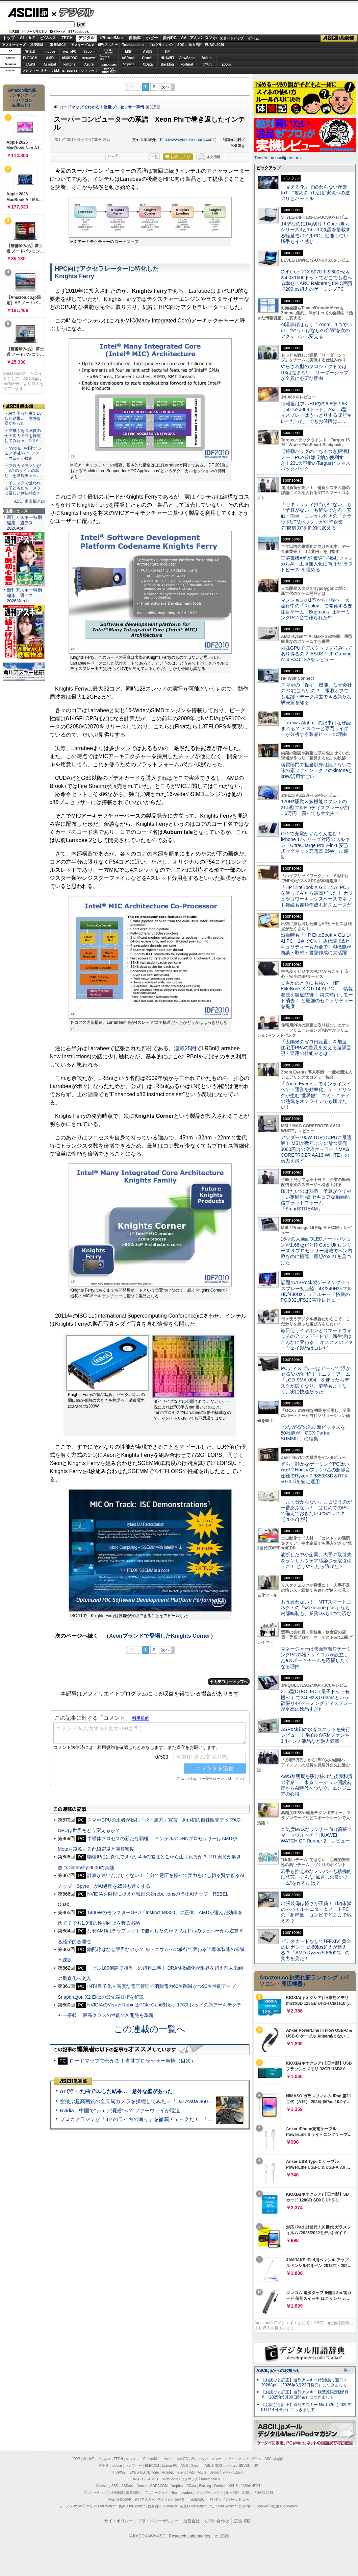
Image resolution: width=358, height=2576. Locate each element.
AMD (50, 58)
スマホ (211, 37)
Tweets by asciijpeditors (277, 157)
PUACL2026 (214, 45)
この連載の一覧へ (149, 2029)
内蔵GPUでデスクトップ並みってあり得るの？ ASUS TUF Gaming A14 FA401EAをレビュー (316, 654)
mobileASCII (197, 2499)
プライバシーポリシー (158, 2521)
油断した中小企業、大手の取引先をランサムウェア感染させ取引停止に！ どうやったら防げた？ (316, 1560)
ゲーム (253, 38)
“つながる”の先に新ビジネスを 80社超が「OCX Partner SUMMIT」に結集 (315, 1433)
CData (148, 64)
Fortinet (187, 64)
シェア (113, 155)
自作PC (170, 37)
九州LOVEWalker (223, 2506)
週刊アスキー (108, 45)
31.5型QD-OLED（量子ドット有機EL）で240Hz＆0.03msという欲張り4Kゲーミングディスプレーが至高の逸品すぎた (317, 1700)
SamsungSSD (104, 57)
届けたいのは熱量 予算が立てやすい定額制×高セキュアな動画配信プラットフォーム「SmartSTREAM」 (316, 1199)
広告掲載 (242, 2521)
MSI (128, 51)
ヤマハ (207, 64)
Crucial (148, 58)
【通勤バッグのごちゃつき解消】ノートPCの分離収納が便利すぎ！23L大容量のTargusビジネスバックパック (316, 460)
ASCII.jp (27, 12)
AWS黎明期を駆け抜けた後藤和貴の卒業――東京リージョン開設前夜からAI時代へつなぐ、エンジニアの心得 (317, 1785)
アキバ (196, 37)
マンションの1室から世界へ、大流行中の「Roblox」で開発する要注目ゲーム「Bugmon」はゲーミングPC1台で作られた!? (316, 608)
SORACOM (159, 2486)
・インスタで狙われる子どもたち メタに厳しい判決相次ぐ (22, 488)
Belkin (206, 58)
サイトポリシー (118, 2521)
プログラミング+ (161, 45)
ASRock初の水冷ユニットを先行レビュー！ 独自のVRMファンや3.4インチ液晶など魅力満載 (315, 1735)
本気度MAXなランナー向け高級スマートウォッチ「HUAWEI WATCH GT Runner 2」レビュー (316, 1835)
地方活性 (195, 45)
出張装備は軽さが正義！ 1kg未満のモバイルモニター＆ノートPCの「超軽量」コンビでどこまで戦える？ (316, 1912)
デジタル (73, 12)
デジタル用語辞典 (171, 2499)
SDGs (181, 45)
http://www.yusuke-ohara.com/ (187, 139)
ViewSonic (187, 58)
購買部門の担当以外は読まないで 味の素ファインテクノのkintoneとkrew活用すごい (318, 770)
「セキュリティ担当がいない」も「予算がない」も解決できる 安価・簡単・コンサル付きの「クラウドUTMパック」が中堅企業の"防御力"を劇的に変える (316, 516)
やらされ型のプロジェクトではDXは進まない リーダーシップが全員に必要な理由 (315, 372)
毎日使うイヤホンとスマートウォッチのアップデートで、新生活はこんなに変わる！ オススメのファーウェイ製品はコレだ (317, 1339)
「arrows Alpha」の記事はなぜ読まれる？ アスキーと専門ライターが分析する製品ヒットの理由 (316, 728)
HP (167, 51)
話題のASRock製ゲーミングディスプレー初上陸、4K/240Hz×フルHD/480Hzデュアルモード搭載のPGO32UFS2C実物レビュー (316, 1291)
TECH (67, 37)
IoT (32, 37)
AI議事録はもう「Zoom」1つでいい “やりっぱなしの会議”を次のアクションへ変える (316, 330)
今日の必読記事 (119, 2499)
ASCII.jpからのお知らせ (278, 2370)
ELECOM (30, 58)
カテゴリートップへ (229, 1681)
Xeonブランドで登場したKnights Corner (159, 1636)
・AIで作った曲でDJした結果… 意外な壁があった (23, 418)
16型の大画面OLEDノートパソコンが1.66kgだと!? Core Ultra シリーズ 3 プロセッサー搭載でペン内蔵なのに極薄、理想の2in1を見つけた (316, 1250)
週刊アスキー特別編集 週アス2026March (24, 595)
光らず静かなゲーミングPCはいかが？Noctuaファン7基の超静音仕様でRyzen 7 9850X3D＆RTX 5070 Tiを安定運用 (315, 1472)
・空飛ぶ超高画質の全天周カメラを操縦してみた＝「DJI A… (23, 435)
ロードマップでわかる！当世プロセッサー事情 (101, 107)
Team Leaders (182, 2493)
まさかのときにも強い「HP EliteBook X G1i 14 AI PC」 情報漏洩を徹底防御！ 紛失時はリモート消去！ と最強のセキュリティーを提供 (317, 994)
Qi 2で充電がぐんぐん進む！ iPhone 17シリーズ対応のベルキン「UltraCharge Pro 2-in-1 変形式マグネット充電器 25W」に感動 (315, 845)
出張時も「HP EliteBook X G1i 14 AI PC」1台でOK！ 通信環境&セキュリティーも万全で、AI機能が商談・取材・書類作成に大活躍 (316, 943)
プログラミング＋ (209, 2493)
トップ (9, 37)
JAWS (30, 64)
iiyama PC (170, 2465)
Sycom (89, 51)
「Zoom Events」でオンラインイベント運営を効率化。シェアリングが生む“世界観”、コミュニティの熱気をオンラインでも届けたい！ (316, 1095)
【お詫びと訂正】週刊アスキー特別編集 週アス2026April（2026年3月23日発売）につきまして (304, 2382)
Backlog (167, 64)
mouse (49, 51)
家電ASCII (58, 45)
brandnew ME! (109, 71)
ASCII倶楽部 (339, 38)
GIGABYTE (89, 58)
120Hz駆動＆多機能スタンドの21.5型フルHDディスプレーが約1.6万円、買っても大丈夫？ (315, 807)
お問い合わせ (217, 2521)
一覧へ (345, 2370)
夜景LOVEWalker (193, 2506)
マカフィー (30, 71)
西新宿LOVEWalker (162, 2506)
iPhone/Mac (111, 37)
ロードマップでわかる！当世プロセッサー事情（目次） (132, 2061)
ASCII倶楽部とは (29, 501)
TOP (76, 2459)
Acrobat (50, 64)
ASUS (148, 51)
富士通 (30, 51)
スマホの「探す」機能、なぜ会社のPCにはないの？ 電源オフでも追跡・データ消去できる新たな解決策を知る (316, 693)
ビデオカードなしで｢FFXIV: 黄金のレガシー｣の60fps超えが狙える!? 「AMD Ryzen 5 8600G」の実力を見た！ (316, 1950)
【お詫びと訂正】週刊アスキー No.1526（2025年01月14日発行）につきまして (306, 2407)
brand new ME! (212, 2479)
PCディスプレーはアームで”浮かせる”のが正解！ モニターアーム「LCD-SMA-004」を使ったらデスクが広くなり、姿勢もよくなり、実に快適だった (316, 1380)
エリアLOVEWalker (101, 2506)
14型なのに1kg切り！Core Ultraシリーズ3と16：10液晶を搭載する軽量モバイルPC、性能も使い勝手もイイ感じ (316, 232)
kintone (69, 64)
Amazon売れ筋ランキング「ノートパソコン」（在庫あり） (22, 97)
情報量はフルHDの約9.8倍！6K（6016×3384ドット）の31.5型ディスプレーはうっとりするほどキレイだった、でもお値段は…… (316, 412)
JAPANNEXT (69, 70)
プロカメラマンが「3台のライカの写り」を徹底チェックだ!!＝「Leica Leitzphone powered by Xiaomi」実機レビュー (193, 2119)
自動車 (135, 37)
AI (22, 37)
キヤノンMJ (50, 71)
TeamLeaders (133, 45)
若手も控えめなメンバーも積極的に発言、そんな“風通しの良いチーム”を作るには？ (316, 1877)
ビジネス (48, 37)
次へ (165, 87)
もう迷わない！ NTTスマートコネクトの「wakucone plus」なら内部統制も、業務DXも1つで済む (316, 1607)
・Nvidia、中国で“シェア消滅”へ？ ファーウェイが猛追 (23, 453)
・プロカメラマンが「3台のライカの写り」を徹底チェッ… (22, 470)
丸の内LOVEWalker (253, 2506)
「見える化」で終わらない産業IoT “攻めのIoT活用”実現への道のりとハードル (315, 192)
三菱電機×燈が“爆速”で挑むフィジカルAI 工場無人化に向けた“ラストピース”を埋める (317, 564)
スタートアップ (231, 38)
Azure (89, 64)
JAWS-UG (137, 2472)
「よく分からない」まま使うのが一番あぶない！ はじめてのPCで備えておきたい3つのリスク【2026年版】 (316, 1510)
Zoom (226, 64)
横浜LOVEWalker (132, 2506)
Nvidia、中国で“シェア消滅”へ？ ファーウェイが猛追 (120, 2110)
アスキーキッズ (14, 45)
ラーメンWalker (71, 2506)
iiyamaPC (69, 51)
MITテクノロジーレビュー (229, 2499)
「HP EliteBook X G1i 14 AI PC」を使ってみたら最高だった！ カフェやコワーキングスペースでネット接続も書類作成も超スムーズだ (317, 896)
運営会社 (191, 2521)
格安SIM (36, 45)
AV (183, 37)
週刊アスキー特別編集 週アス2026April (24, 523)
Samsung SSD (107, 2486)
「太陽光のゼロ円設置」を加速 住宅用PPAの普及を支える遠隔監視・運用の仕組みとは (316, 1047)
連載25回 (185, 1048)
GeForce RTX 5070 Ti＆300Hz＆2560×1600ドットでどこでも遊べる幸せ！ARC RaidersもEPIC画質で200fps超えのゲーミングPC (317, 280)
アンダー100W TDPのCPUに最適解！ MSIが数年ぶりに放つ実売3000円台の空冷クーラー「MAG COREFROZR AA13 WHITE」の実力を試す (316, 1149)
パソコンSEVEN (108, 51)
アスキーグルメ (83, 45)
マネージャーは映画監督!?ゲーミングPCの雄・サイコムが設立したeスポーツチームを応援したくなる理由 (316, 1657)
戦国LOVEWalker (284, 2506)
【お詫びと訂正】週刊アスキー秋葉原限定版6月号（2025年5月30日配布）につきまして (305, 2395)
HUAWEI (167, 58)
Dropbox (128, 64)
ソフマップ (89, 71)
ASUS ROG (69, 58)
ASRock (128, 58)
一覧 (154, 157)
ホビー (152, 37)
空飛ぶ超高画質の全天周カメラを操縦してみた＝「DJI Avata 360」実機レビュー (151, 2101)
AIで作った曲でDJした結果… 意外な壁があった (116, 2091)
